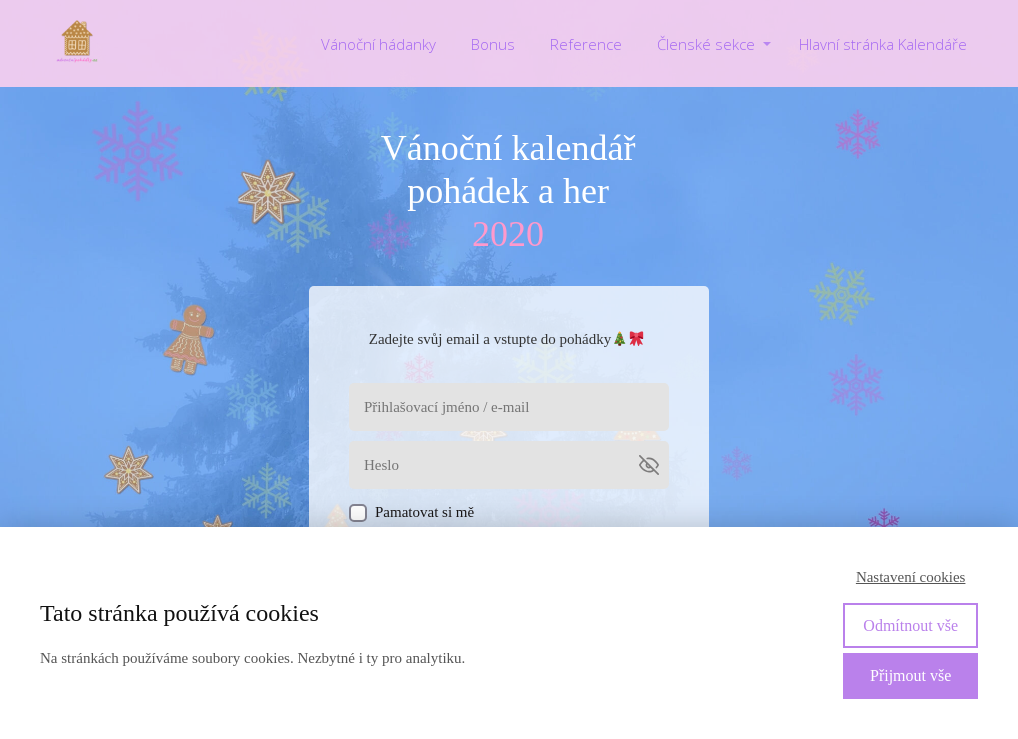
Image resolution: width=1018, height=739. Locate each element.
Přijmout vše (910, 675)
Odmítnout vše (910, 625)
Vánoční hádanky (378, 44)
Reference (586, 44)
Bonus (493, 44)
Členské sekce (706, 44)
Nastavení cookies (911, 577)
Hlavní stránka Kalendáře (883, 44)
